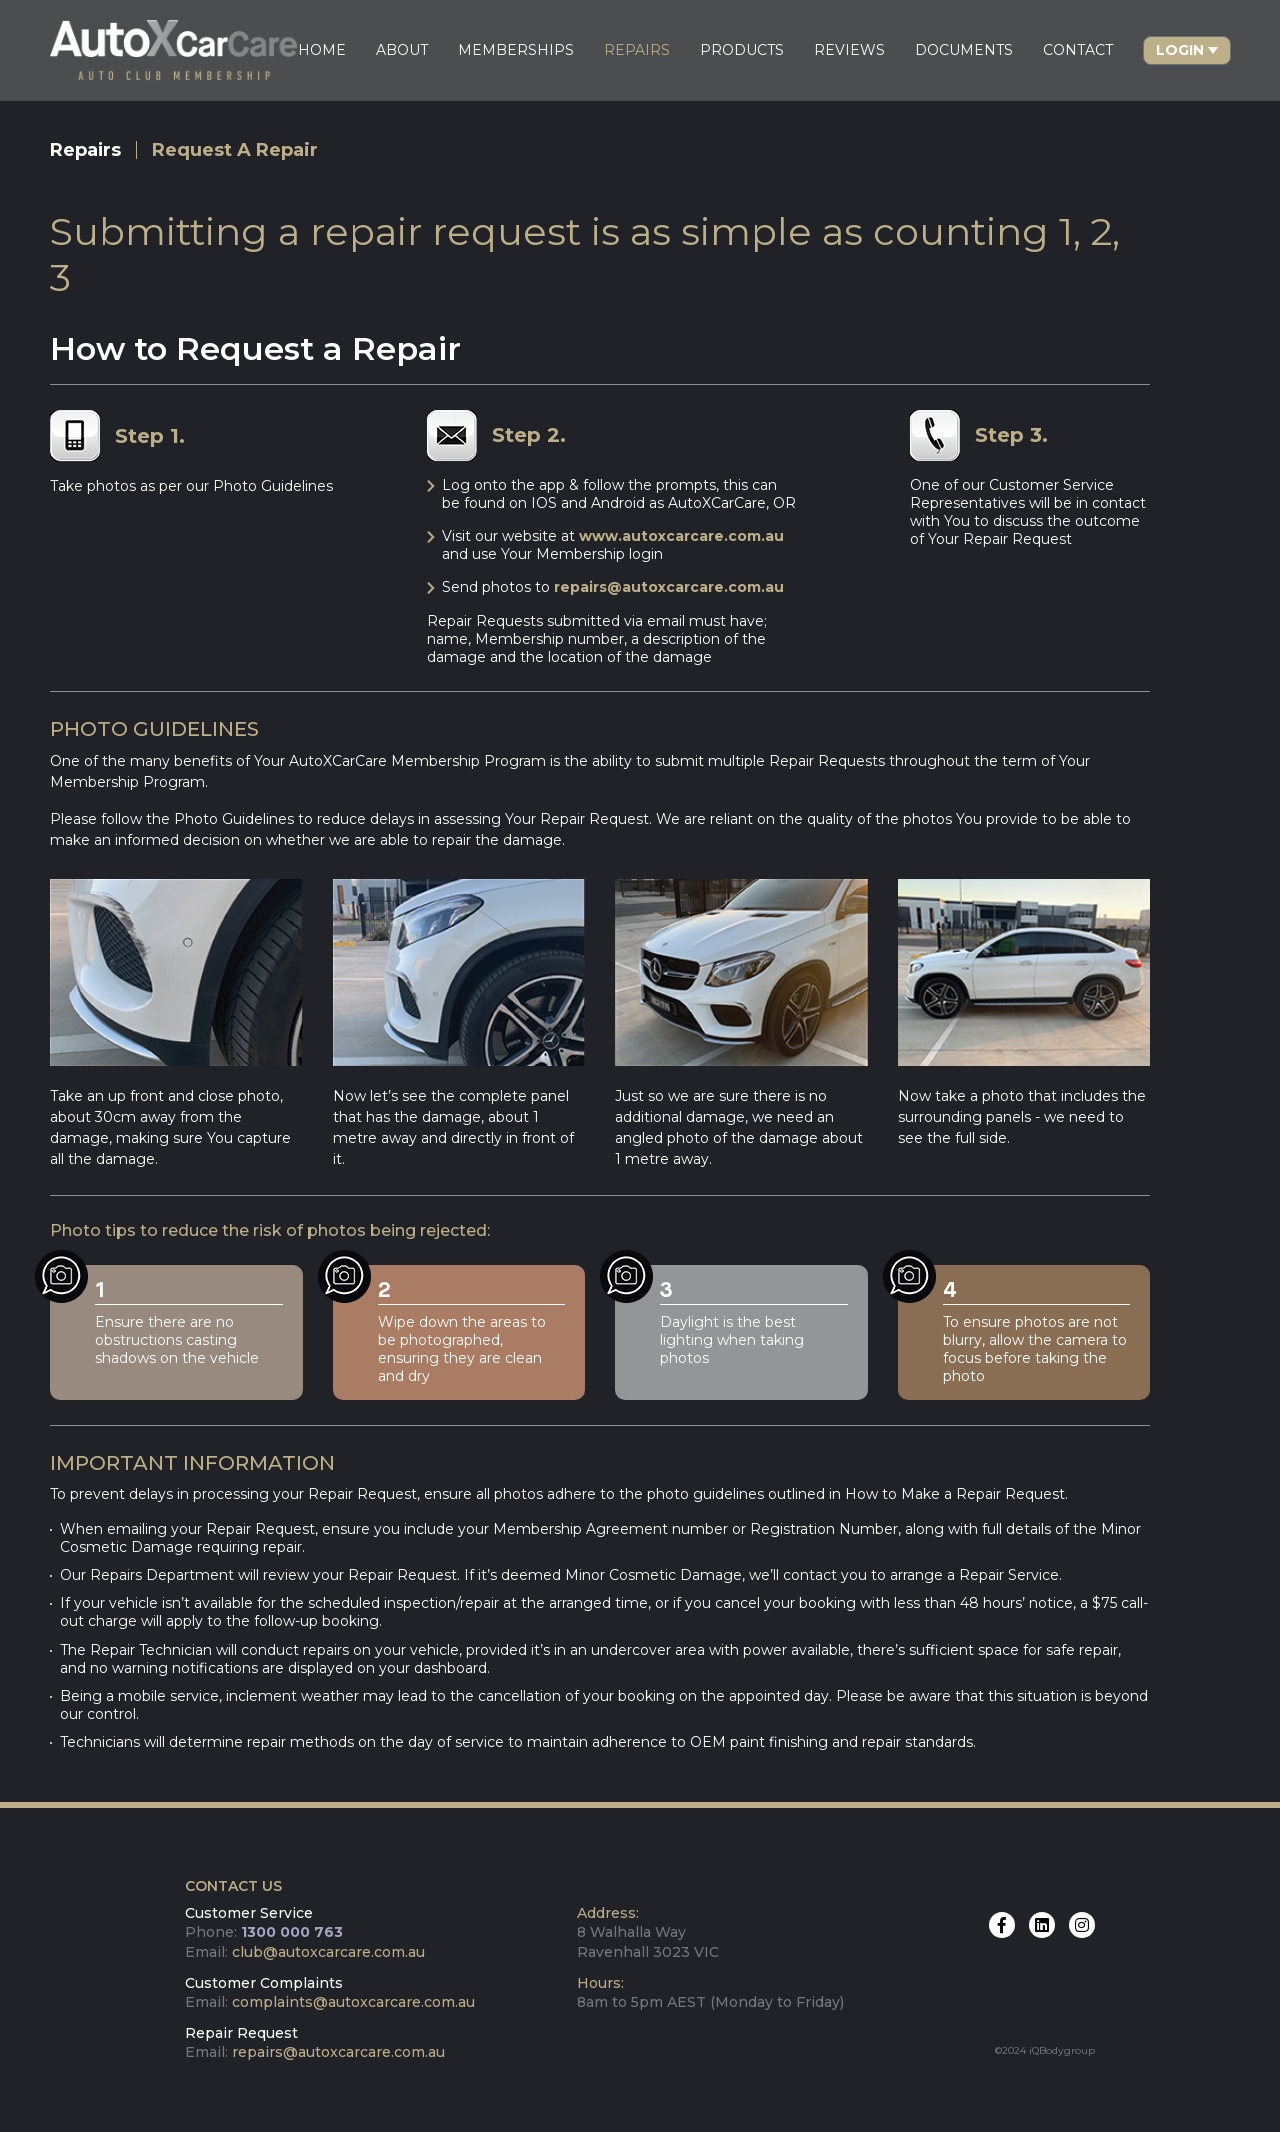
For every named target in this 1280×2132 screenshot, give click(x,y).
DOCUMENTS (963, 50)
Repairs (86, 150)
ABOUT (401, 50)
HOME (321, 50)
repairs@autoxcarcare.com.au (669, 587)
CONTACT (1077, 50)
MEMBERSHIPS (515, 50)
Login (1179, 50)
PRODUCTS (741, 50)
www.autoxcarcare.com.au (681, 536)
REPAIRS (636, 50)
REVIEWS (848, 50)
